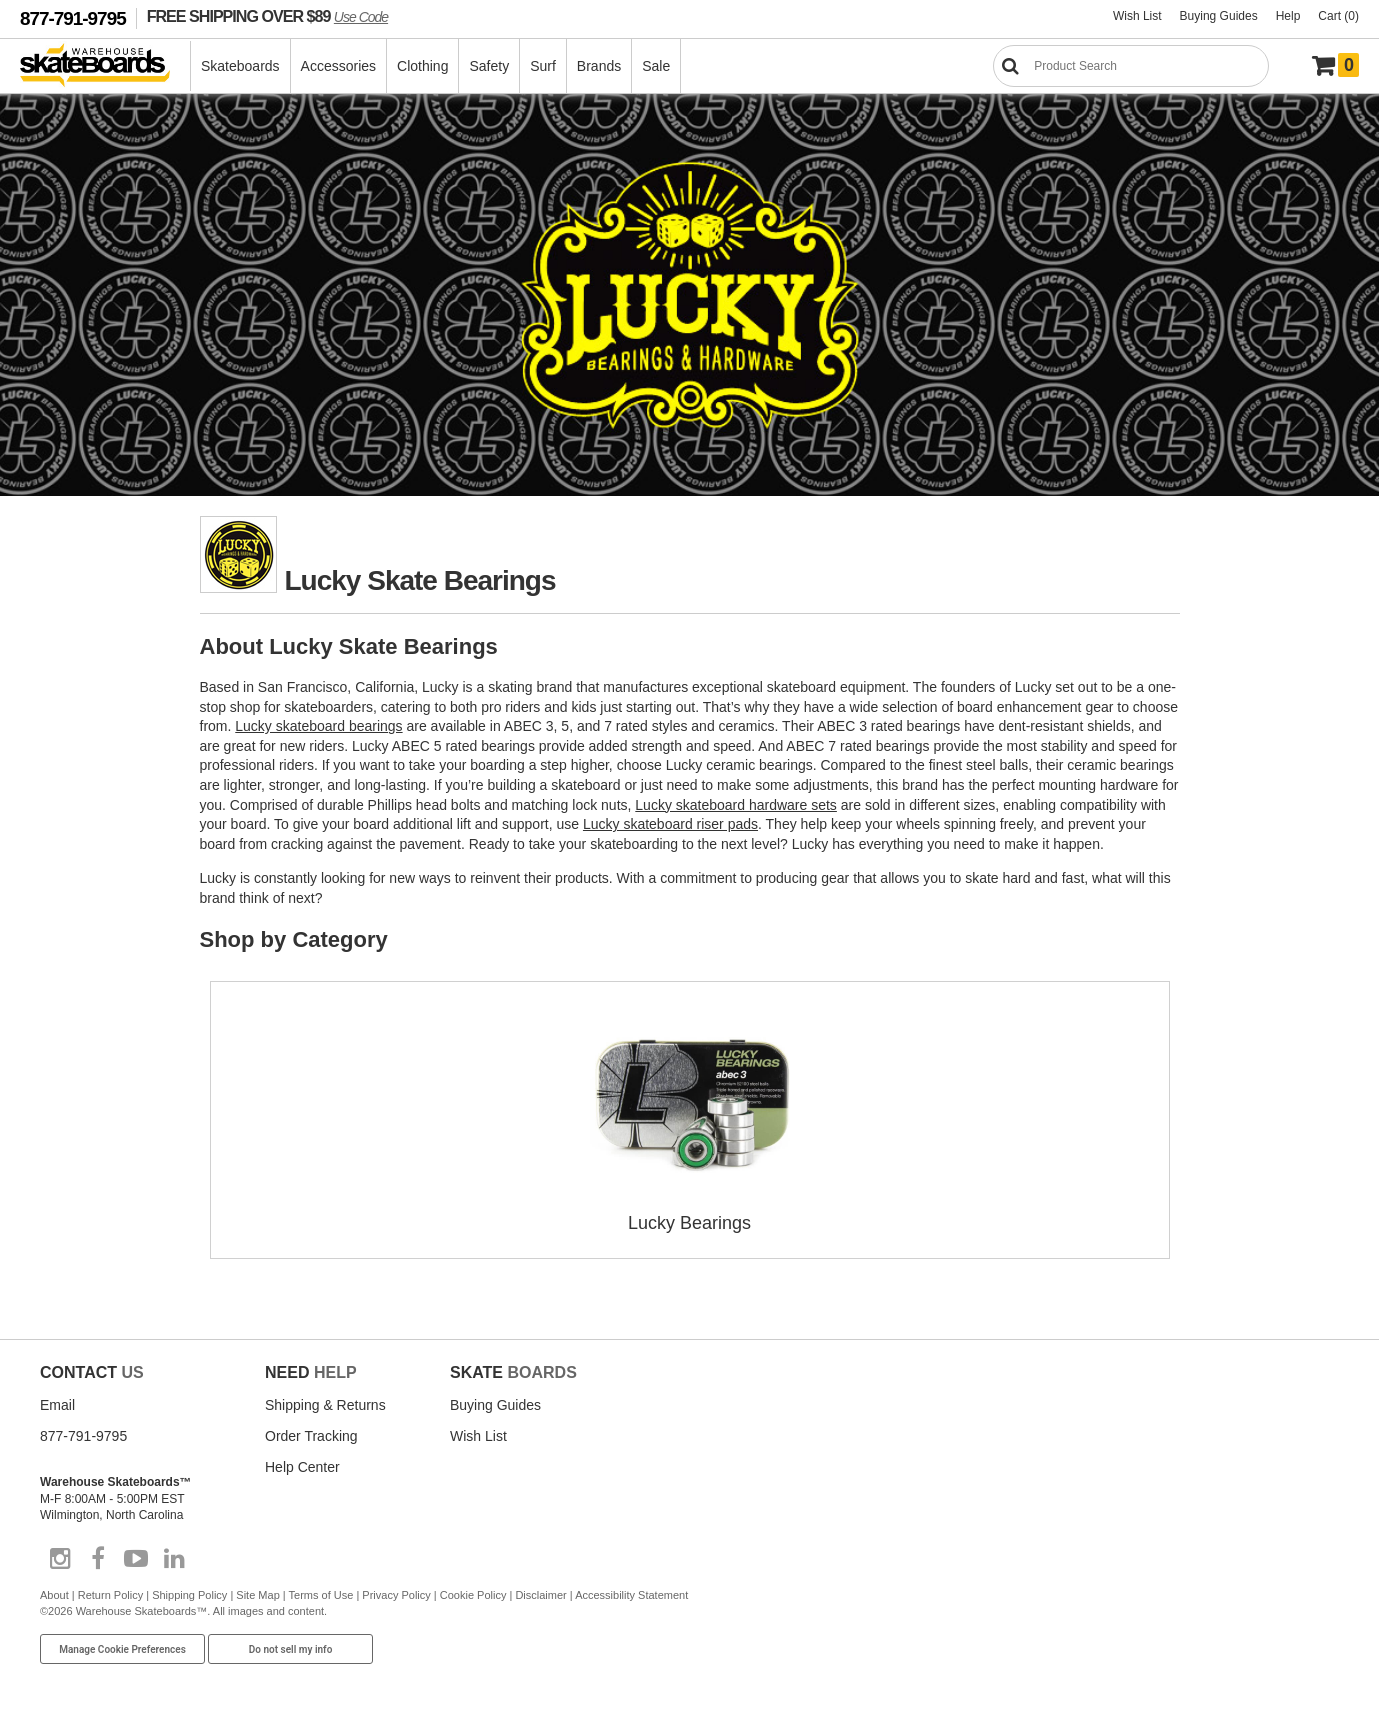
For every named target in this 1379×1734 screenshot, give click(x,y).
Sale (656, 66)
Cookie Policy (473, 1595)
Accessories (338, 66)
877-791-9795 (73, 18)
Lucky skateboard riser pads (670, 824)
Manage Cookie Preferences (122, 1649)
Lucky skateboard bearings (318, 726)
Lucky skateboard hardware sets (736, 805)
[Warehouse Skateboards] (105, 66)
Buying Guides (1219, 16)
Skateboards (240, 66)
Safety (489, 66)
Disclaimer (540, 1595)
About (54, 1595)
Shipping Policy (189, 1595)
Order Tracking (311, 1436)
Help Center (302, 1467)
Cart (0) (1338, 16)
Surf (543, 66)
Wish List (1137, 16)
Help (1288, 16)
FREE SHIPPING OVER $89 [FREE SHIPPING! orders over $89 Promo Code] (267, 16)
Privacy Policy (396, 1595)
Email (57, 1405)
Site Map (257, 1595)
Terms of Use (321, 1595)
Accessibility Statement (631, 1595)
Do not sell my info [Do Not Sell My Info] (291, 1649)
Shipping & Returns (325, 1405)
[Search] (1131, 66)
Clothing (422, 66)
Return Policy (110, 1595)
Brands (599, 66)
